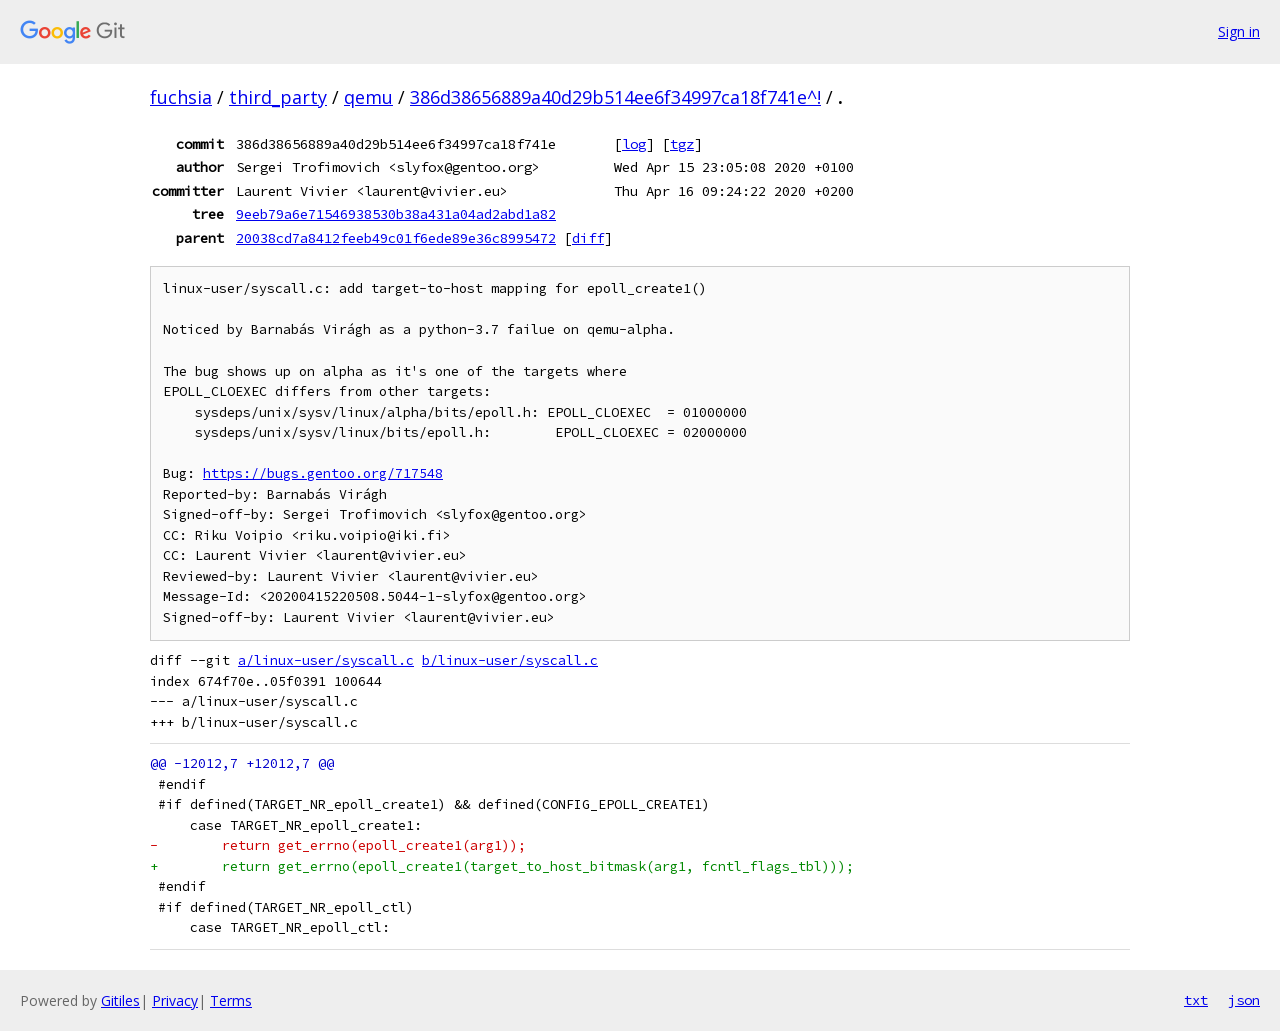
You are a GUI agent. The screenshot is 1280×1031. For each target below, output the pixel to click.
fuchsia (181, 97)
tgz (682, 144)
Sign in (1239, 31)
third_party (278, 97)
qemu (368, 97)
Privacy (175, 1000)
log (634, 144)
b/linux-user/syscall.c (510, 660)
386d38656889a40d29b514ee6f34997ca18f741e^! (615, 97)
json (1244, 1000)
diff (588, 238)
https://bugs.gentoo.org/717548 (323, 473)
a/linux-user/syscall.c (326, 660)
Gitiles (120, 1000)
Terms (231, 1000)
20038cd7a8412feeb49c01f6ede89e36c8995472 (396, 238)
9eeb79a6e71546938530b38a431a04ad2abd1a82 (396, 214)
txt (1196, 1000)
